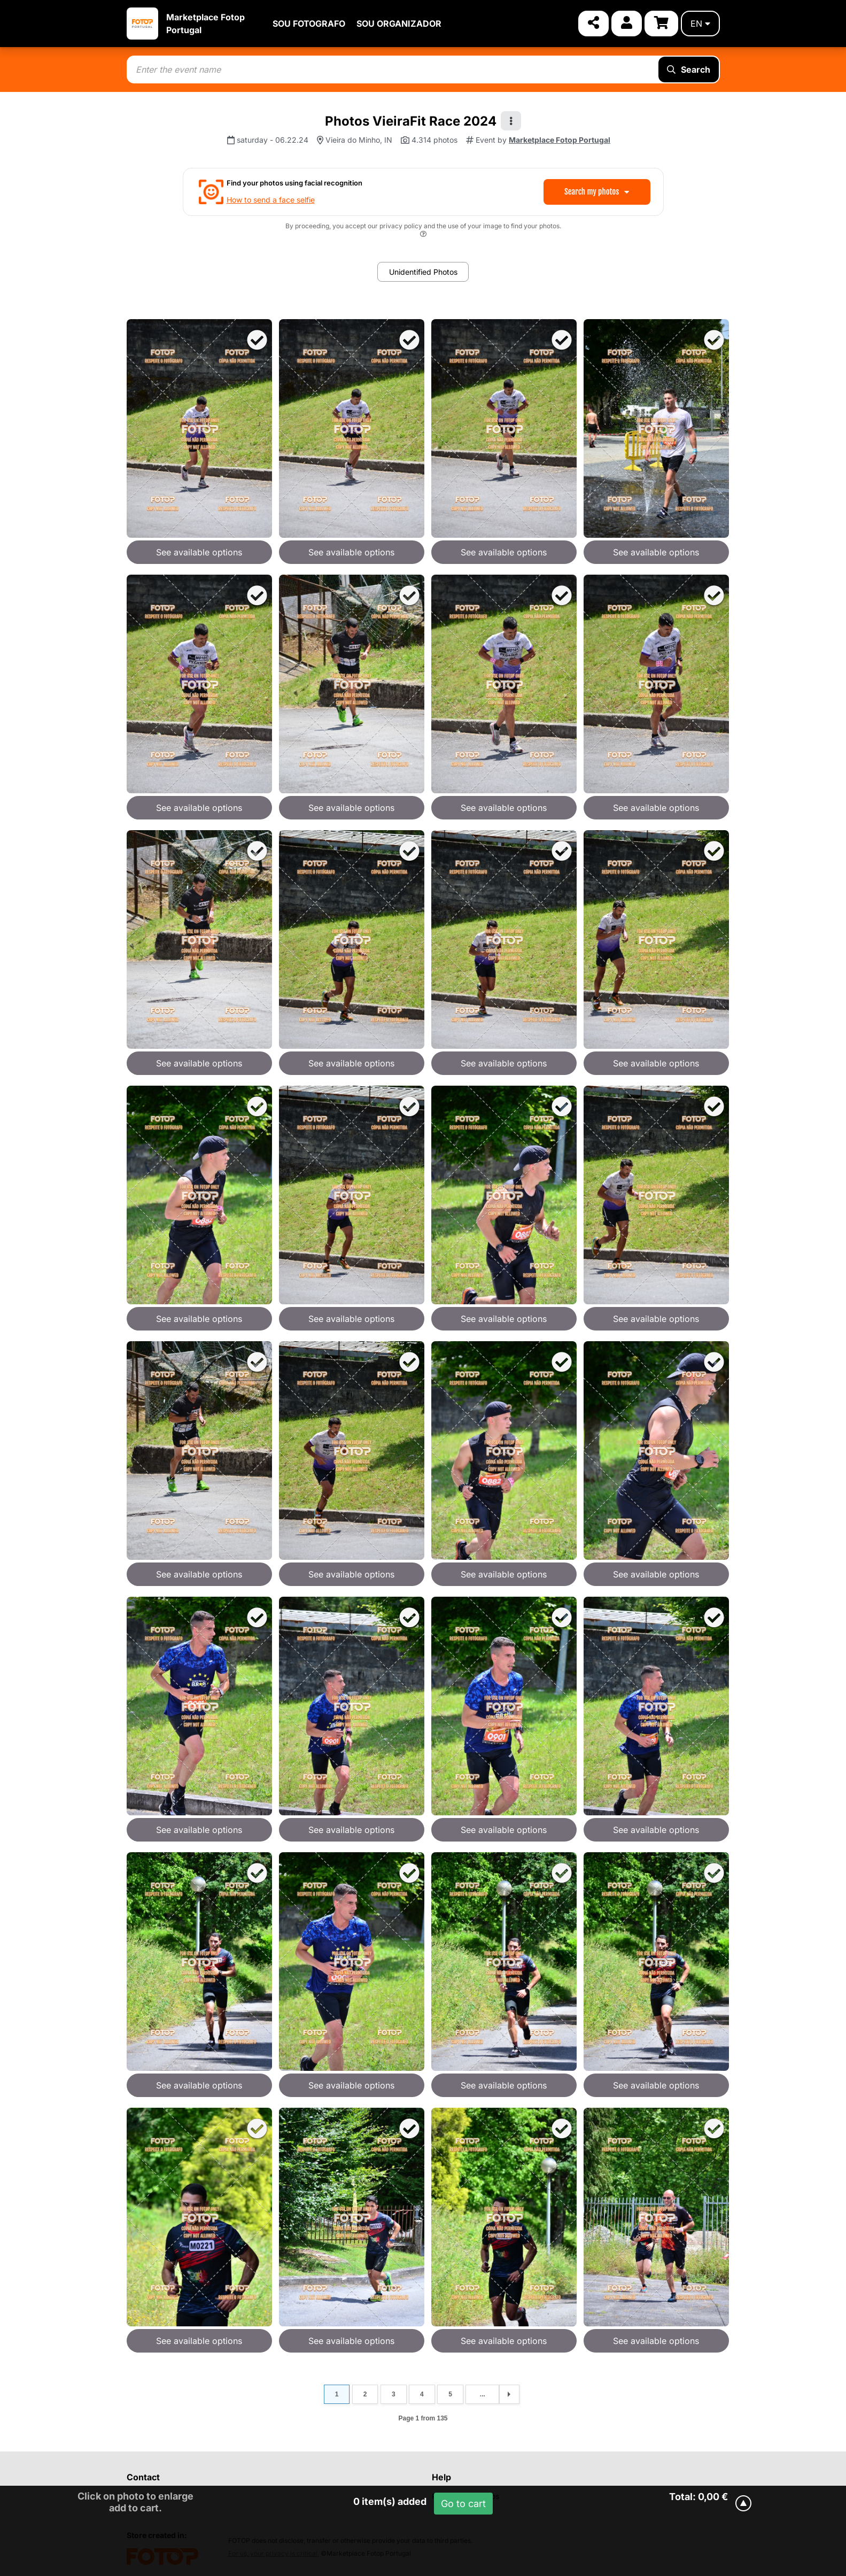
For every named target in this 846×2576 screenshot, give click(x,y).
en (700, 23)
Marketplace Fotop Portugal (559, 139)
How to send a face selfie (271, 199)
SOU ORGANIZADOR (398, 23)
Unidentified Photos (423, 271)
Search (688, 69)
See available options (199, 552)
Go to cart (463, 2503)
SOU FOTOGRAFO (309, 23)
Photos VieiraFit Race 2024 (410, 121)
